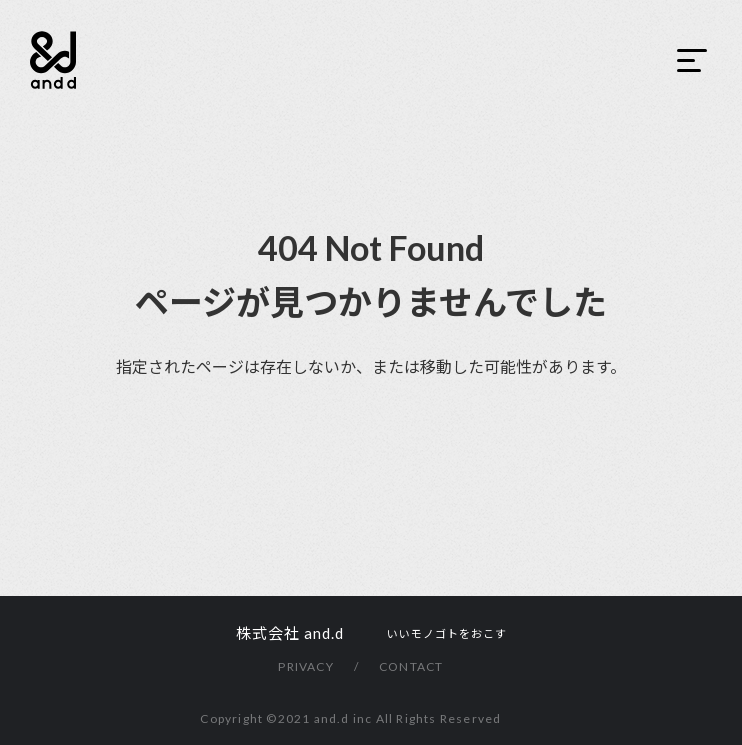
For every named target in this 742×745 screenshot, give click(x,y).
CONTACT (411, 666)
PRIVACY (305, 666)
